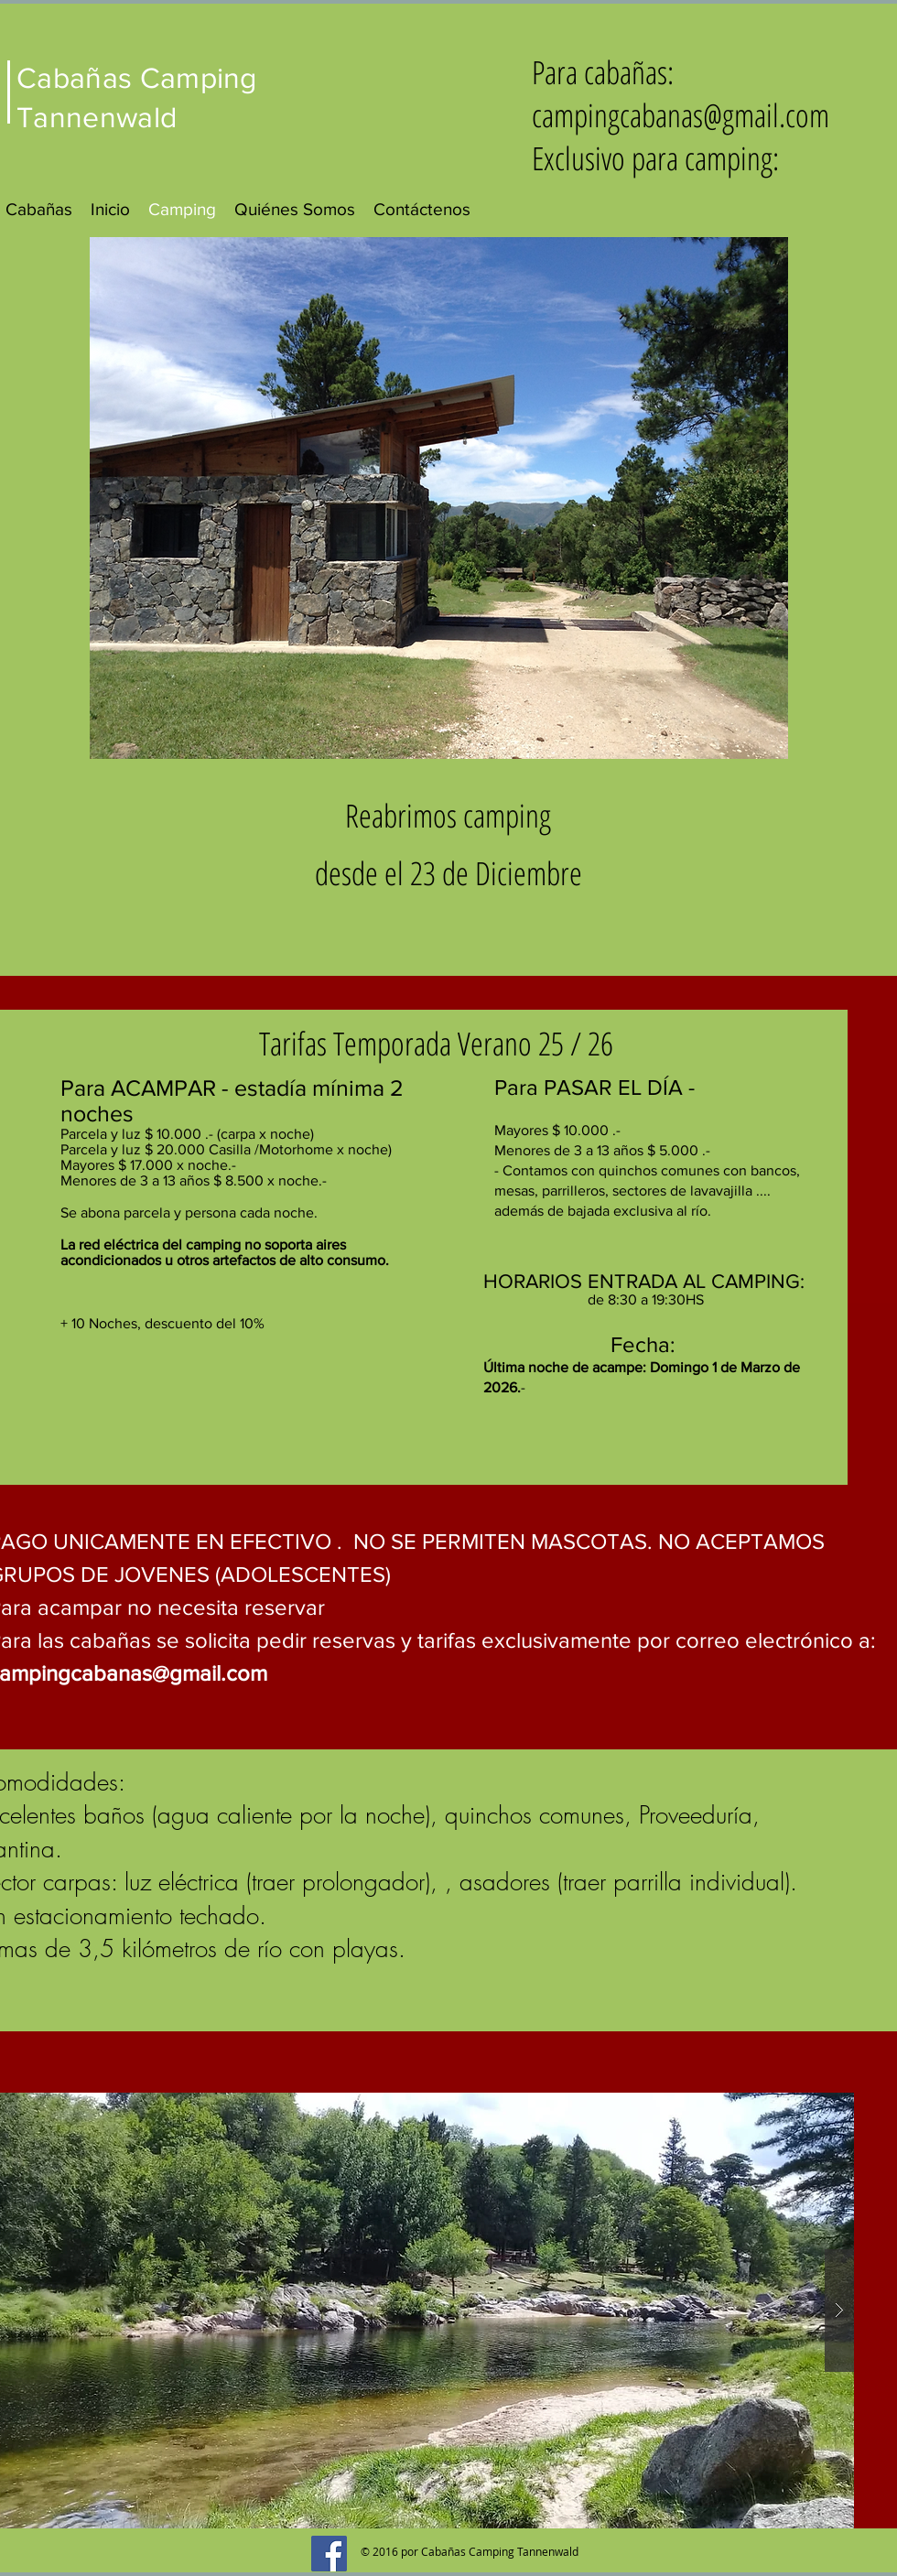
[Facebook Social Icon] (329, 2553)
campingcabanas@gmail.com (680, 114)
